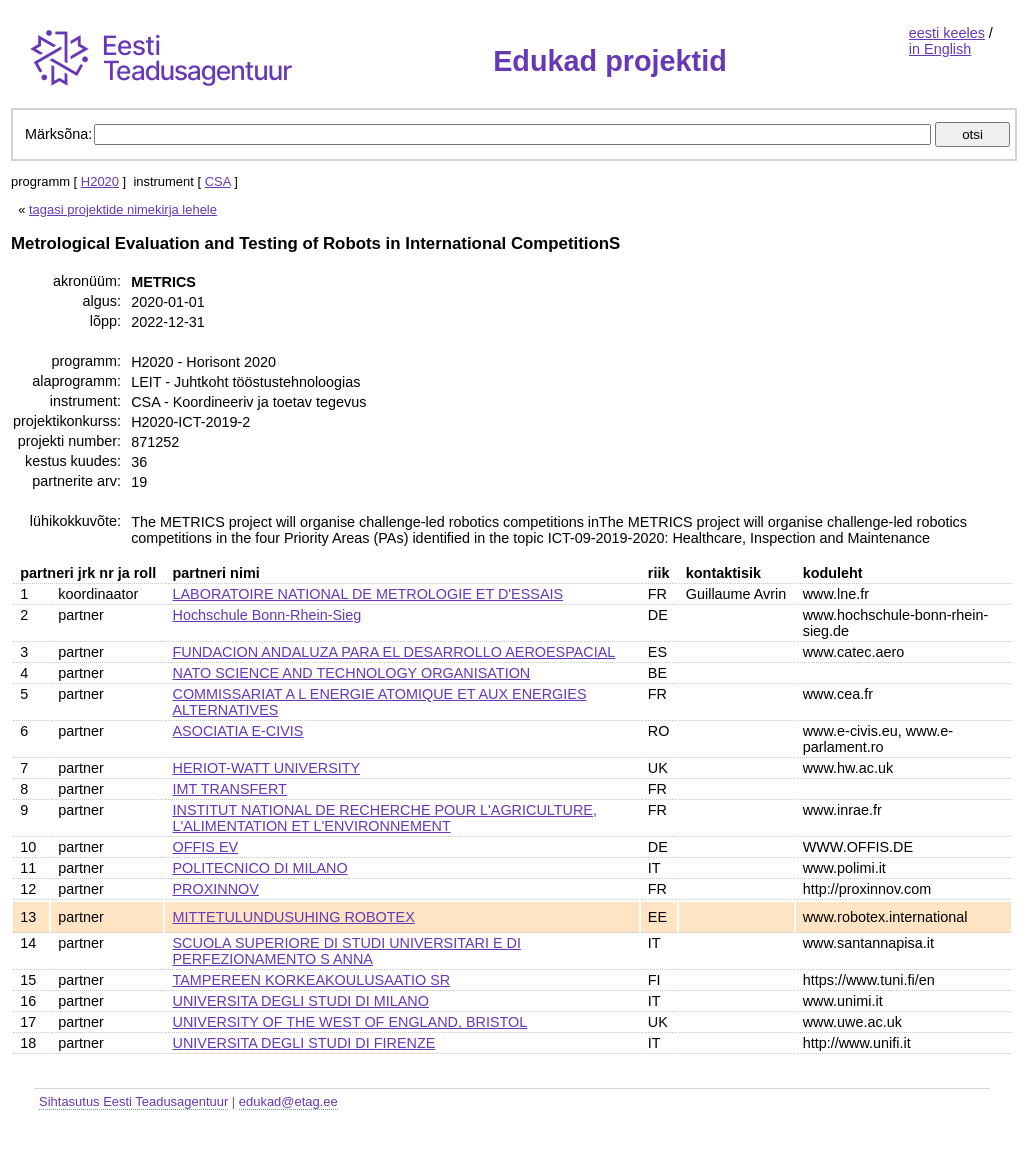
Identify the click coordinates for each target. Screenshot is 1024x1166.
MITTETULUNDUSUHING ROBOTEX (294, 917)
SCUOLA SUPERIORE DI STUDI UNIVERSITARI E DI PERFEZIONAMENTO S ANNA (347, 951)
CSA (218, 181)
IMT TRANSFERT (230, 789)
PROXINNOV (216, 889)
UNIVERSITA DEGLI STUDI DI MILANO (301, 1001)
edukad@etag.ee (288, 1101)
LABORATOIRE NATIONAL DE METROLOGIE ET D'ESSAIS (368, 594)
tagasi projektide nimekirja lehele (123, 209)
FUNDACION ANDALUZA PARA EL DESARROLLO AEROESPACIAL (394, 652)
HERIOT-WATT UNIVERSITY (267, 768)
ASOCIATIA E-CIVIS (238, 731)
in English (940, 49)
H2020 (100, 181)
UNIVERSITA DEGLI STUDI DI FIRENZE (304, 1043)
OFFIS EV (206, 847)
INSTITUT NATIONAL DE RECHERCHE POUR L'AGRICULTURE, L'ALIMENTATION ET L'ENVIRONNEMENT (385, 818)
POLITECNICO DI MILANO (260, 868)
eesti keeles (947, 33)
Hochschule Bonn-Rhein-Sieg (267, 615)
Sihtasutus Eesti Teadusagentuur (133, 1101)
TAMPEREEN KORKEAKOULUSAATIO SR (312, 980)
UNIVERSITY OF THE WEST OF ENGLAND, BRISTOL (350, 1022)
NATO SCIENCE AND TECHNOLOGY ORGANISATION (352, 673)
